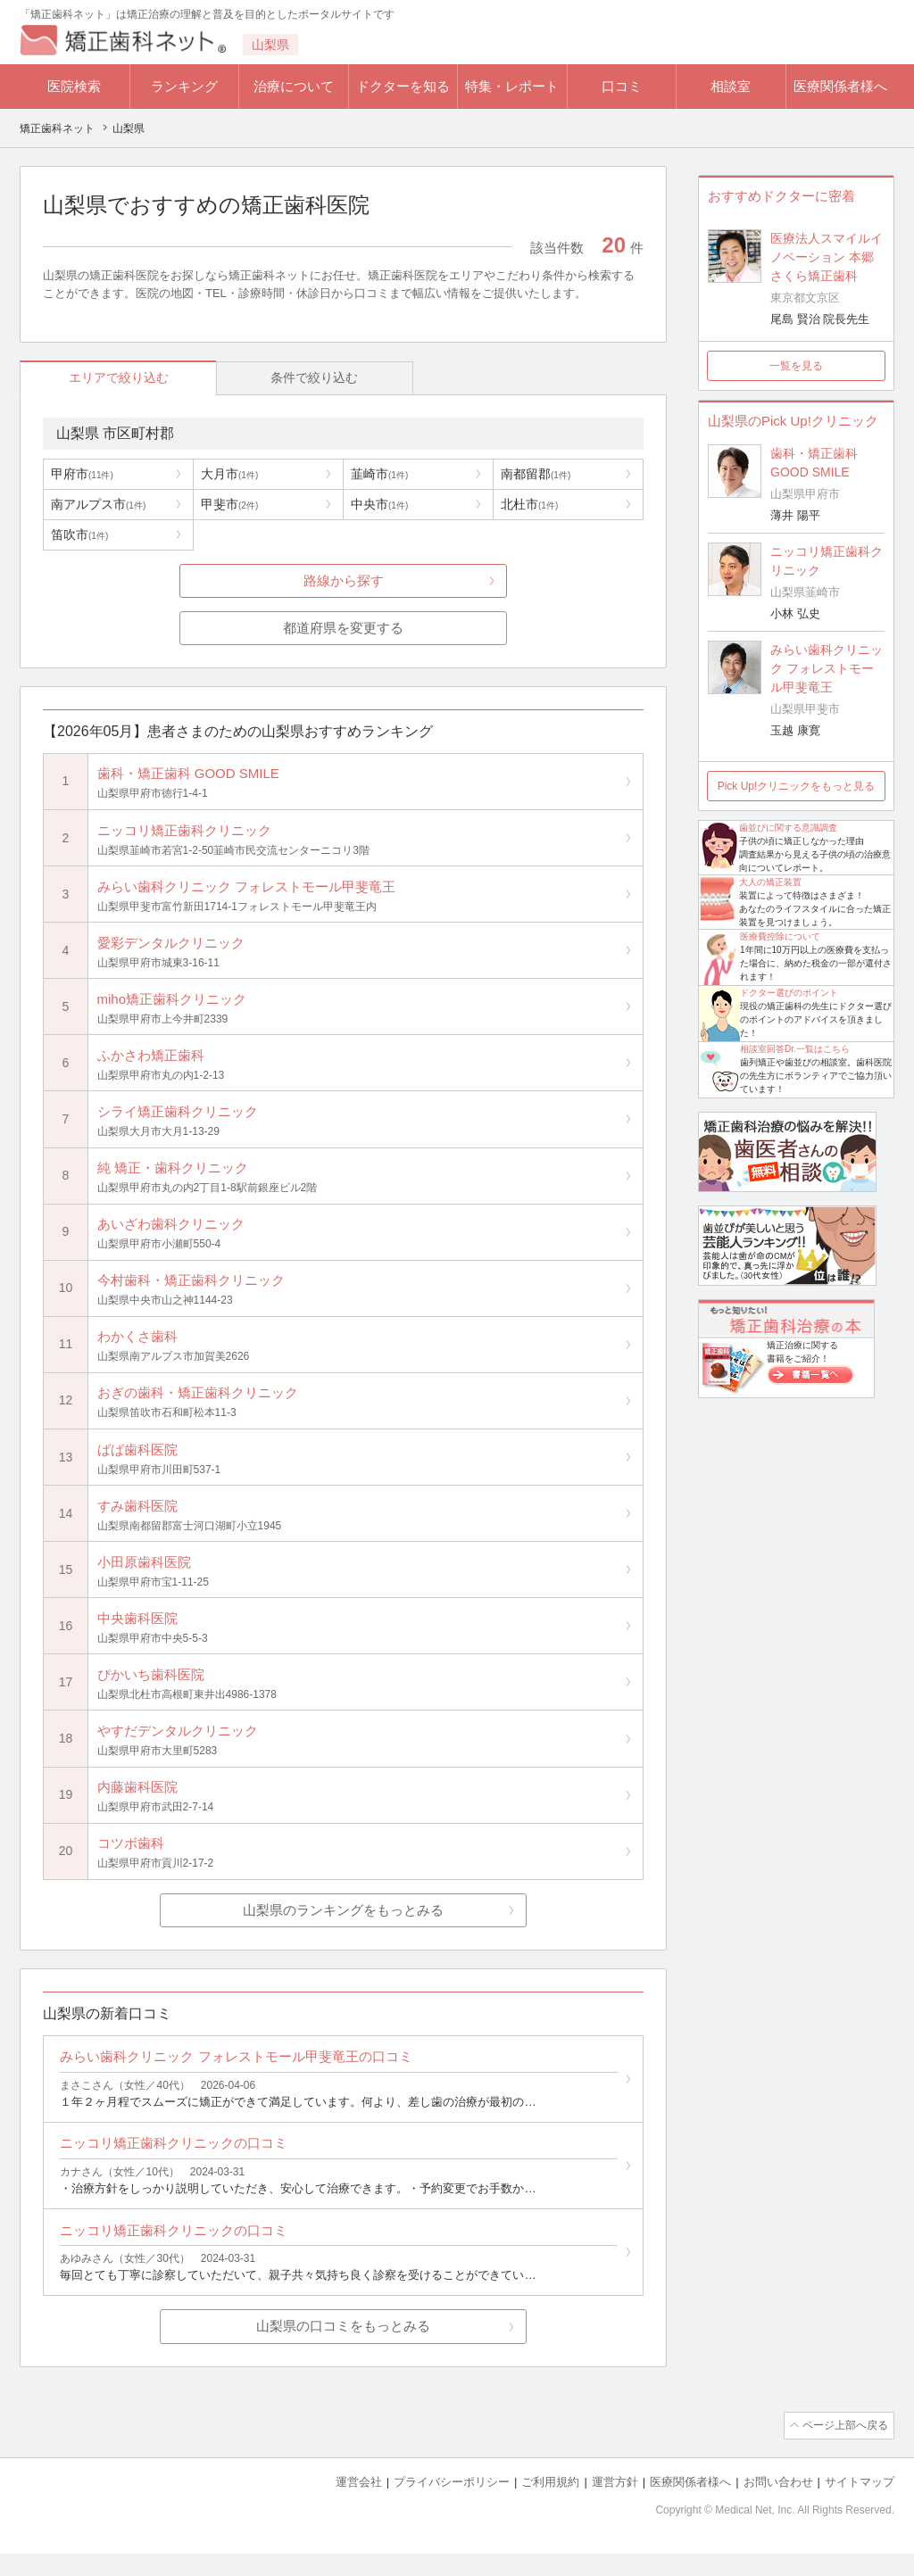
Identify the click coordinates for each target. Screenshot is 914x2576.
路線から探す (343, 581)
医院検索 (74, 86)
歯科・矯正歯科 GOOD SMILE (814, 462)
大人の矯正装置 (770, 882)
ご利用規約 (550, 2505)
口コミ (622, 86)
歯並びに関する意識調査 (788, 827)
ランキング (184, 86)
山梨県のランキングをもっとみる (343, 1927)
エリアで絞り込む (100, 377)
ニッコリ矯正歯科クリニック (826, 560)
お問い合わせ (778, 2505)
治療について (293, 86)
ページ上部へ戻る (843, 2449)
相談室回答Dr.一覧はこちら (795, 1049)
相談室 (730, 86)
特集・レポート (512, 86)
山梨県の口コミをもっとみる (343, 2350)
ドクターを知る (403, 86)
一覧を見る (796, 366)
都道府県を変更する (343, 628)
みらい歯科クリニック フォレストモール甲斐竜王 (826, 668)
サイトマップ (859, 2505)
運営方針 (615, 2505)
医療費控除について (780, 936)
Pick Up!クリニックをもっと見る (797, 786)
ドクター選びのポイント (789, 993)
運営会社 (359, 2505)
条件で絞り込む (261, 377)
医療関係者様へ (840, 86)
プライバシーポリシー (452, 2505)
